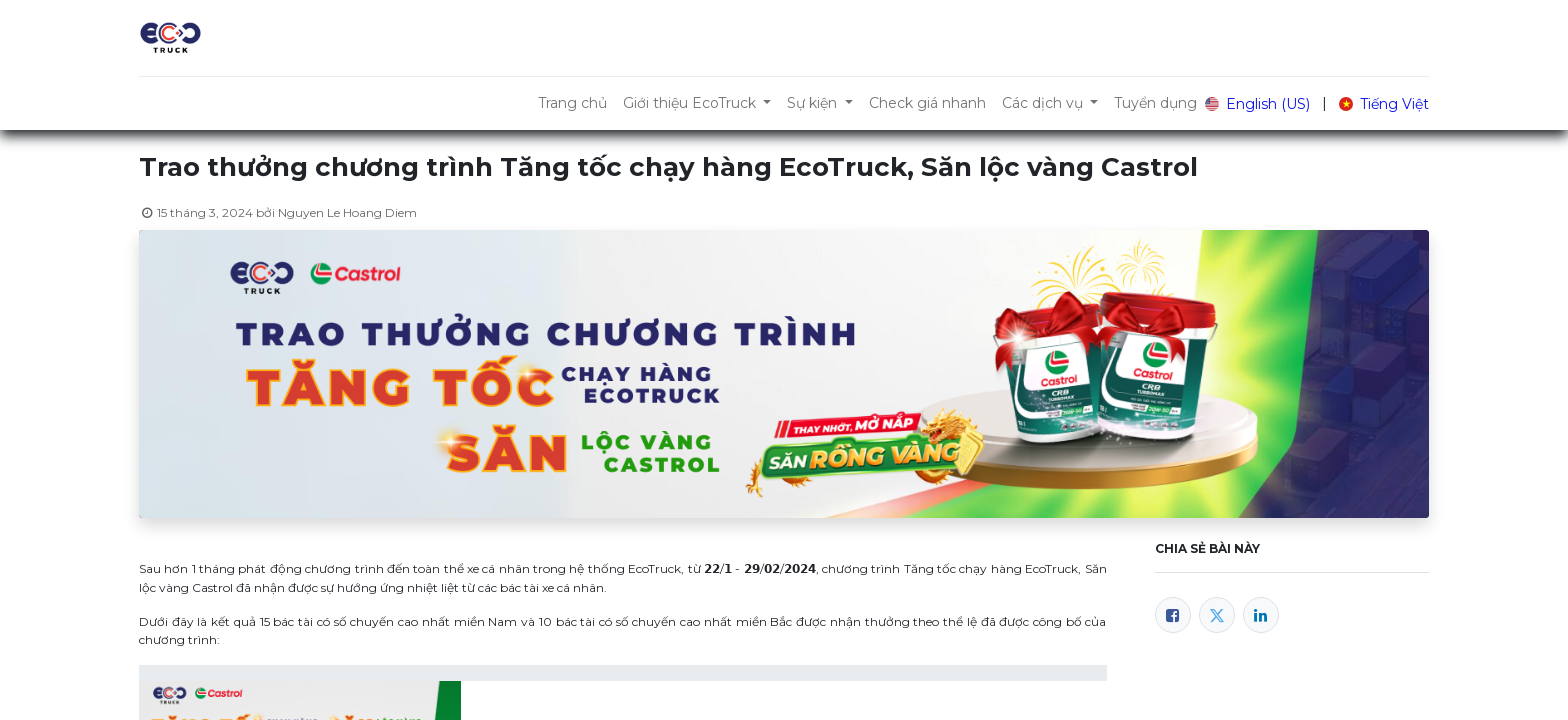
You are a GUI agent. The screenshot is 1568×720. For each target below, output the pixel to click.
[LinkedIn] (1261, 615)
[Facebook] (1173, 615)
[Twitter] (1217, 615)
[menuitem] (572, 103)
